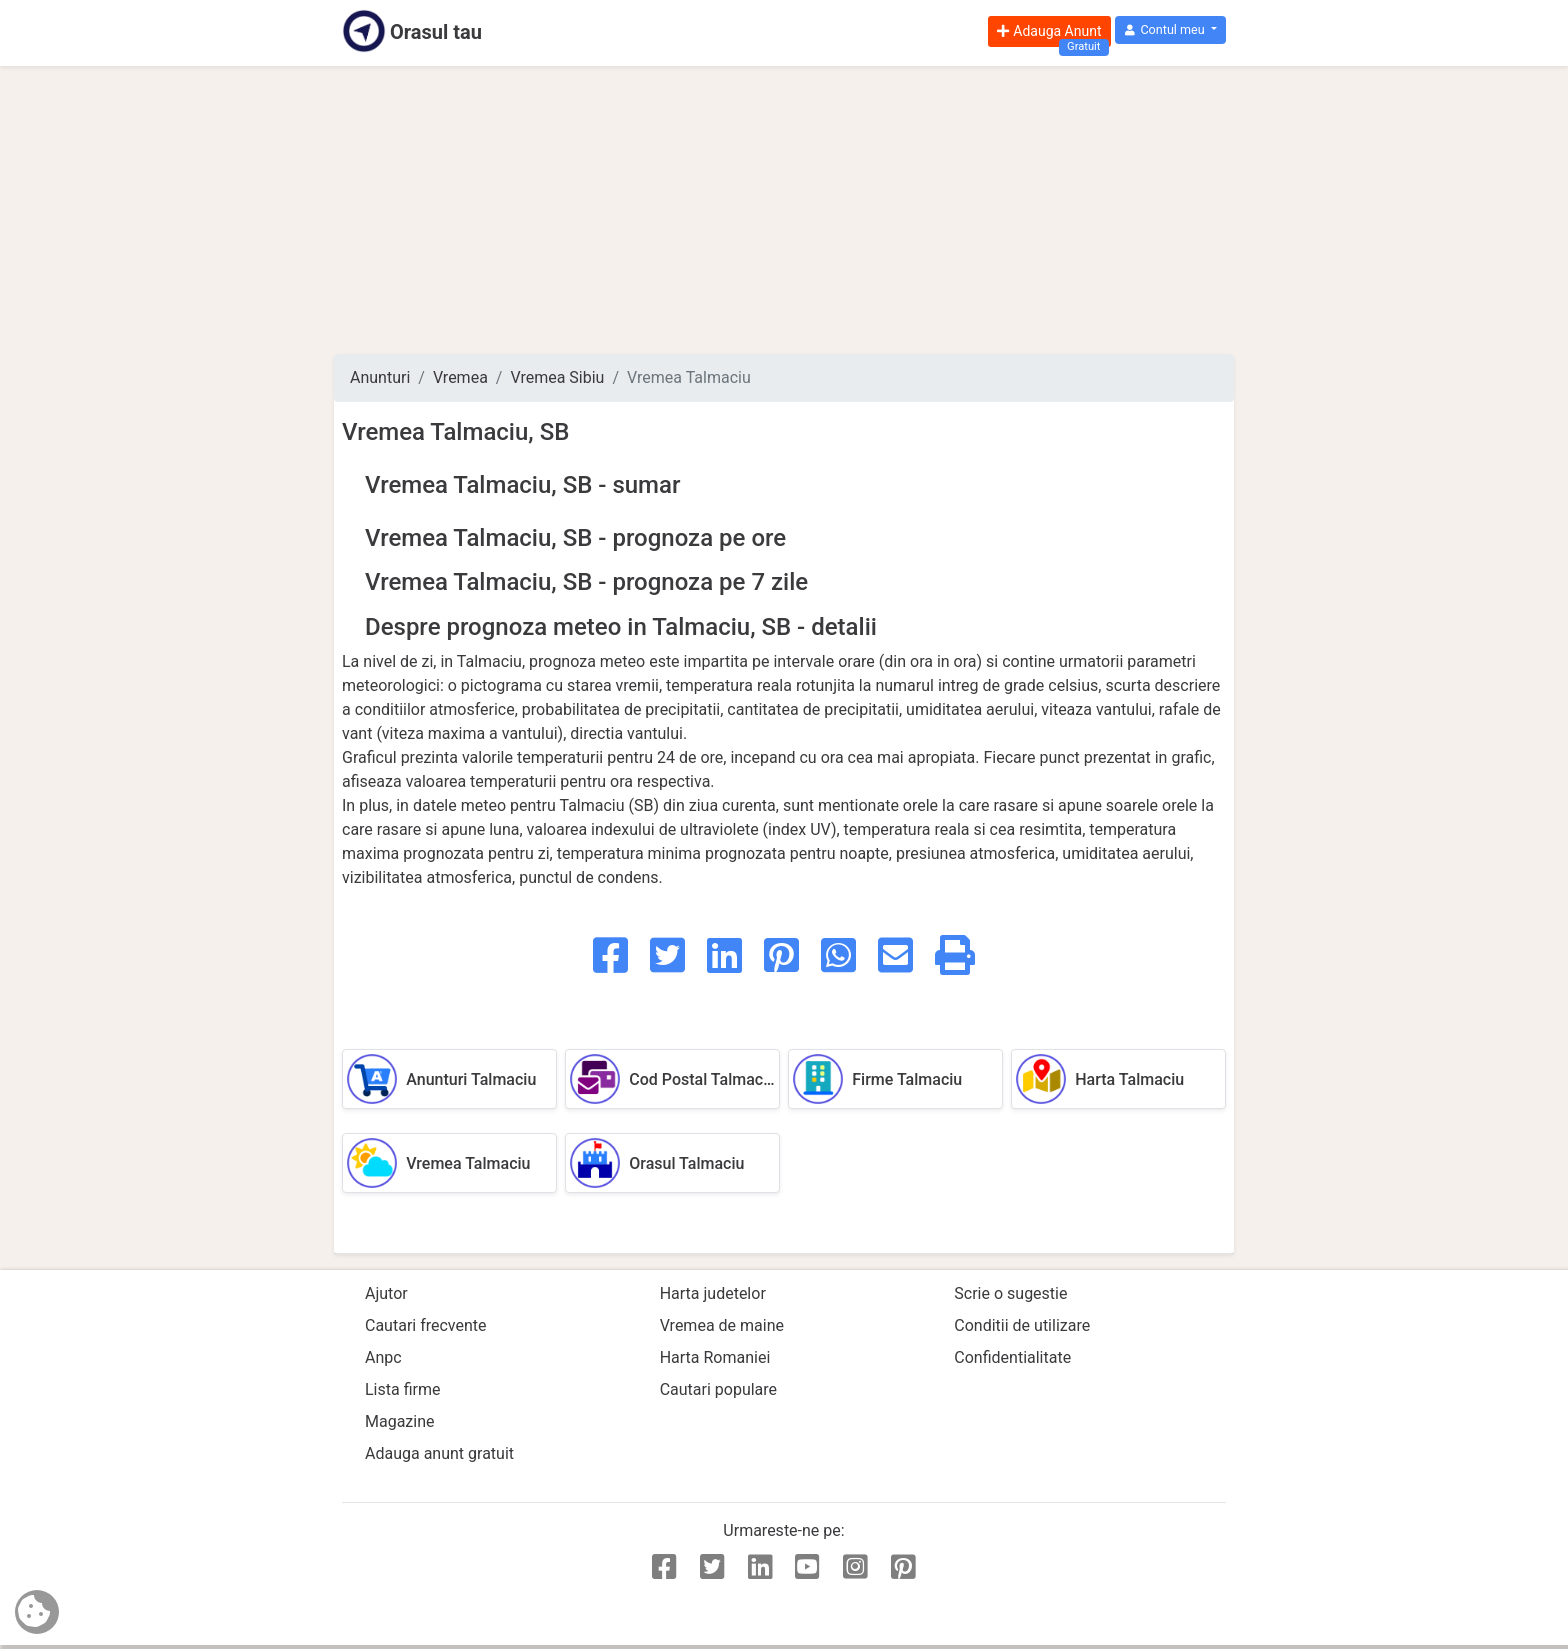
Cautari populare (718, 1389)
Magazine (400, 1421)
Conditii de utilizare (1022, 1325)
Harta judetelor (713, 1293)
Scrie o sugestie (1010, 1293)
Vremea (460, 377)
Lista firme (402, 1389)
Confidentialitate (1012, 1357)
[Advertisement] (784, 210)
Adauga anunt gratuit (439, 1453)
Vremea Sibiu (557, 377)
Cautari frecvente (426, 1325)
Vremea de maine (722, 1325)
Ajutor (386, 1293)
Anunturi (380, 377)
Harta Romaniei (715, 1357)
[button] (1170, 30)
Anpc (383, 1357)
